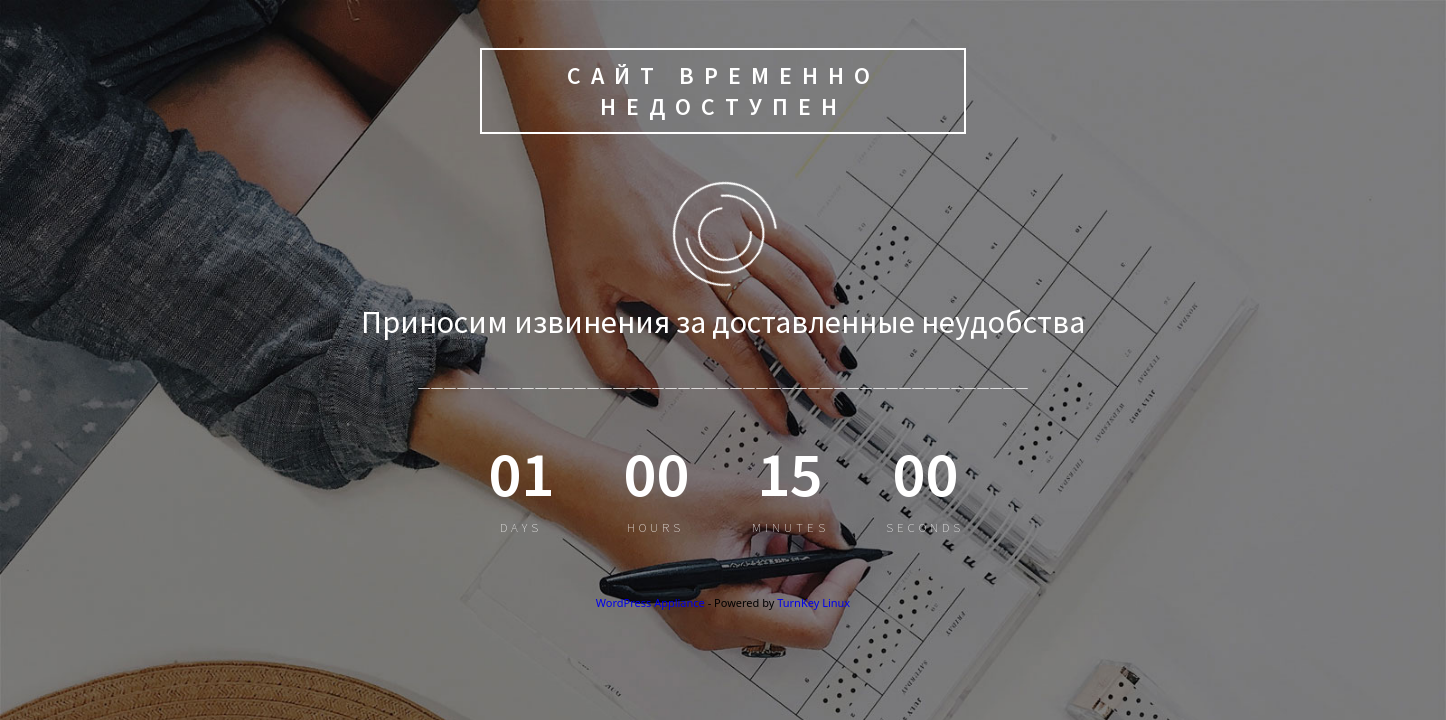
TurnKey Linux (813, 602)
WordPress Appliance (650, 602)
